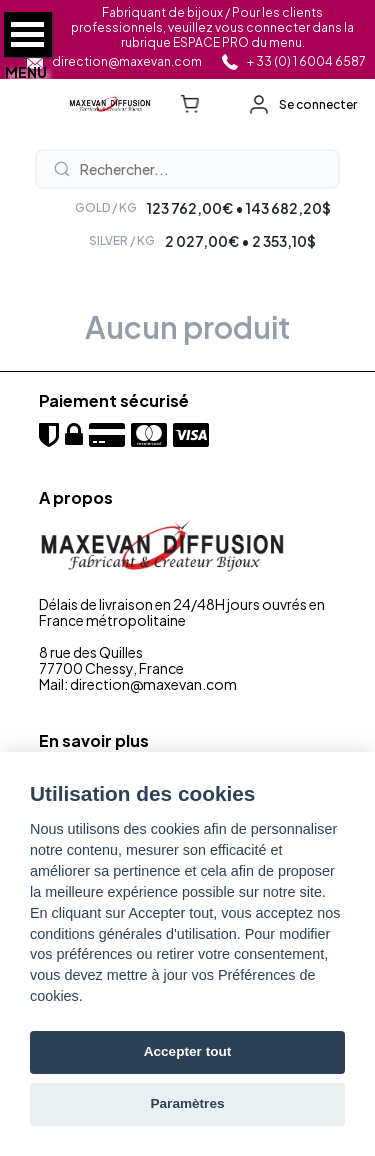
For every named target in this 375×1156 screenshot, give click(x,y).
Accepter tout (188, 1051)
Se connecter (318, 104)
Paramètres (187, 1103)
